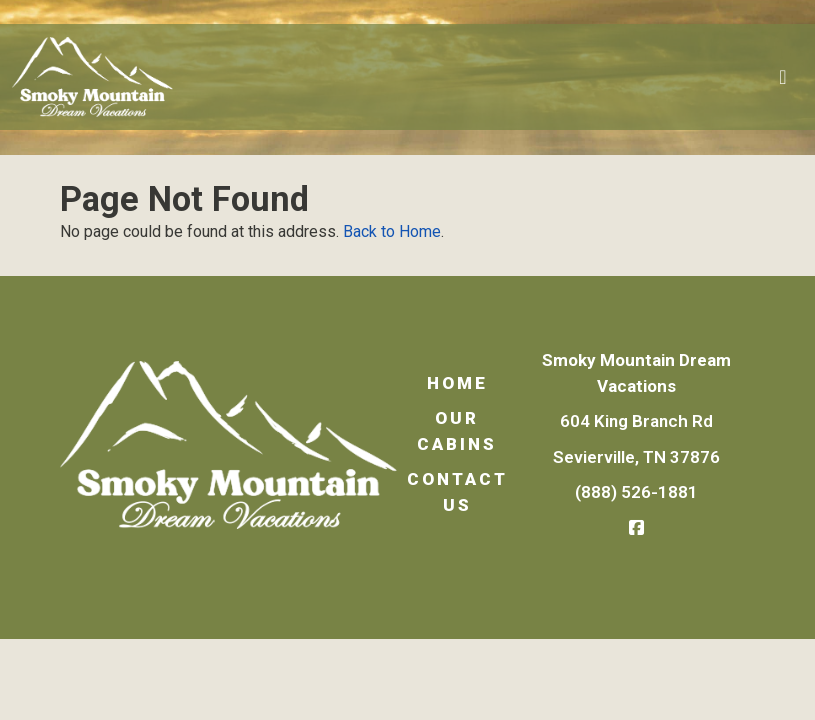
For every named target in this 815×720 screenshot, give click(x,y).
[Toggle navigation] (783, 77)
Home (457, 383)
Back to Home (392, 231)
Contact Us (457, 492)
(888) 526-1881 (636, 492)
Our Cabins (457, 431)
